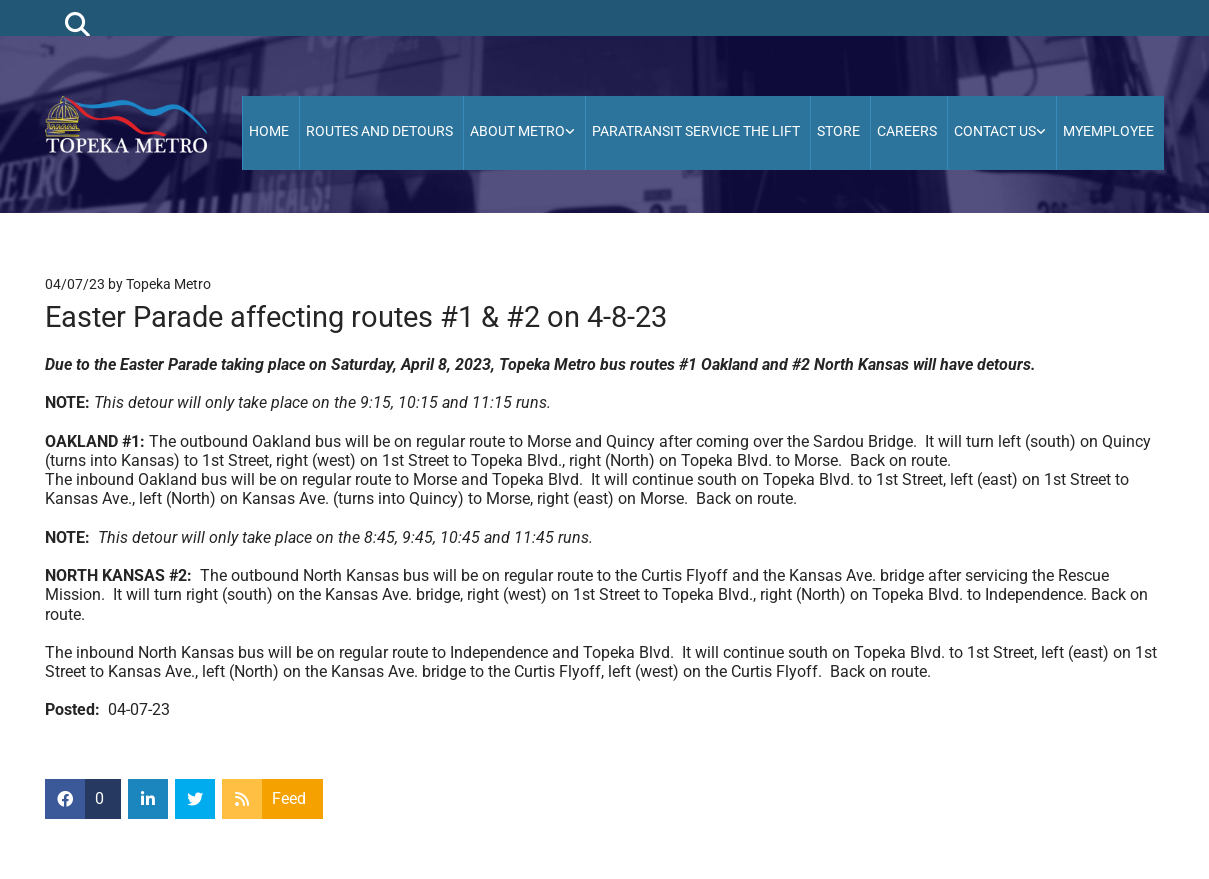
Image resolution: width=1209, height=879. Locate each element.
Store (838, 131)
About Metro (517, 131)
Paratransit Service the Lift (696, 131)
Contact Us (995, 131)
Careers (907, 131)
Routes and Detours (379, 131)
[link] (524, 133)
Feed (289, 798)
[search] (77, 23)
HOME (269, 131)
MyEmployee (1108, 131)
